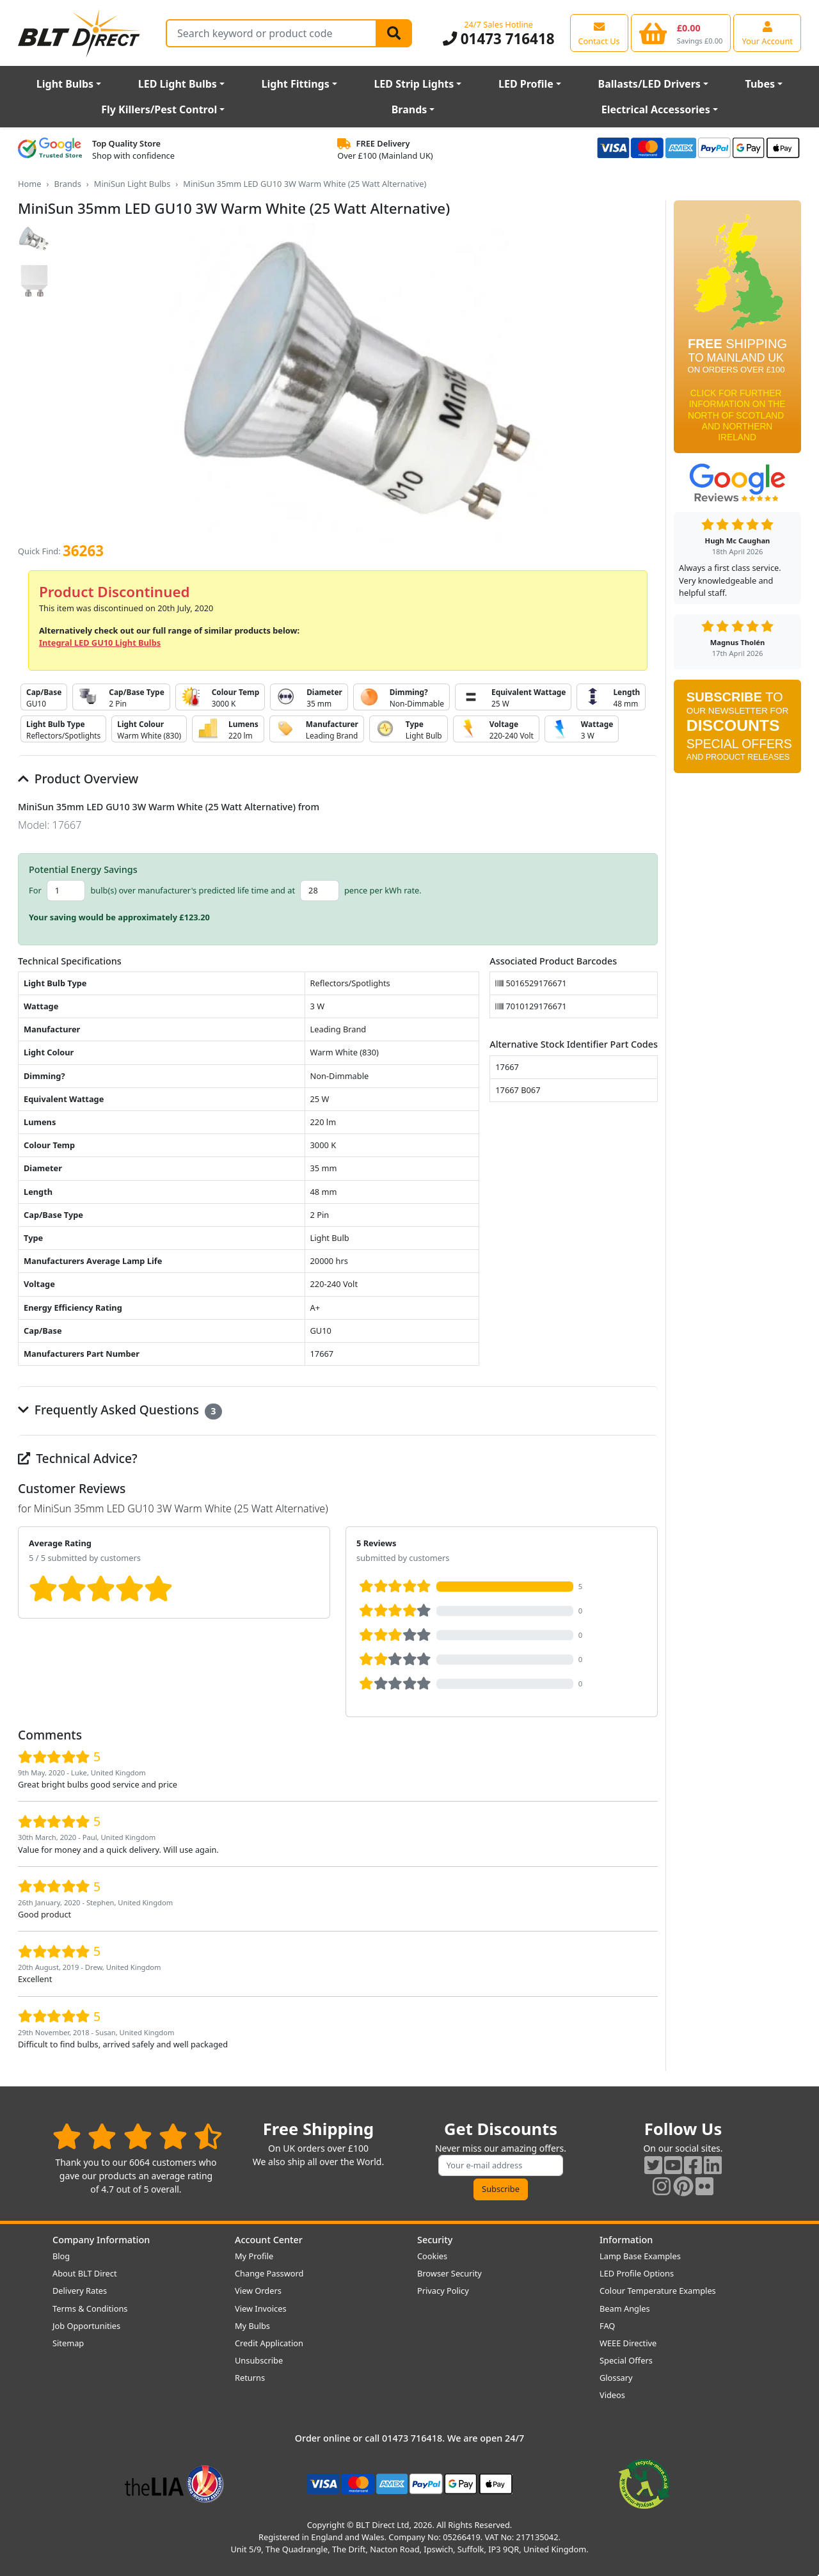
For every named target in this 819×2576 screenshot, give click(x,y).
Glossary (616, 2377)
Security (434, 2240)
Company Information (101, 2240)
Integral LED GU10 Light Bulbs (100, 642)
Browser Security (449, 2273)
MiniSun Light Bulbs (132, 183)
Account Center (269, 2240)
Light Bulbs (64, 84)
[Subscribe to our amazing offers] (501, 2165)
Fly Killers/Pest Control (159, 109)
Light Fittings (296, 84)
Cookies (432, 2256)
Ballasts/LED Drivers (649, 84)
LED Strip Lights (414, 84)
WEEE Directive (628, 2343)
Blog (61, 2256)
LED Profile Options (637, 2273)
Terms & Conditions (89, 2308)
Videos (612, 2395)
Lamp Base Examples (640, 2256)
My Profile (254, 2256)
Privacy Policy (443, 2290)
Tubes (760, 84)
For (35, 890)
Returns (250, 2377)
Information (626, 2240)
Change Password (269, 2273)
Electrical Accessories (655, 109)
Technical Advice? (78, 1458)
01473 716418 (499, 39)
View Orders (258, 2290)
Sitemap (68, 2343)
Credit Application (269, 2343)
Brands (409, 109)
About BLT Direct (84, 2273)
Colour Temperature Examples (658, 2290)
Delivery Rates (79, 2290)
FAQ (607, 2326)
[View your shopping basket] (681, 32)
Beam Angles (625, 2308)
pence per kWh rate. (383, 890)
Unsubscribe (259, 2360)
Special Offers (626, 2360)
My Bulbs (252, 2326)
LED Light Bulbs (177, 84)
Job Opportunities (86, 2326)
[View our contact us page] (599, 32)
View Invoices (261, 2308)
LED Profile (525, 84)
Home (29, 183)
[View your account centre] (767, 32)
